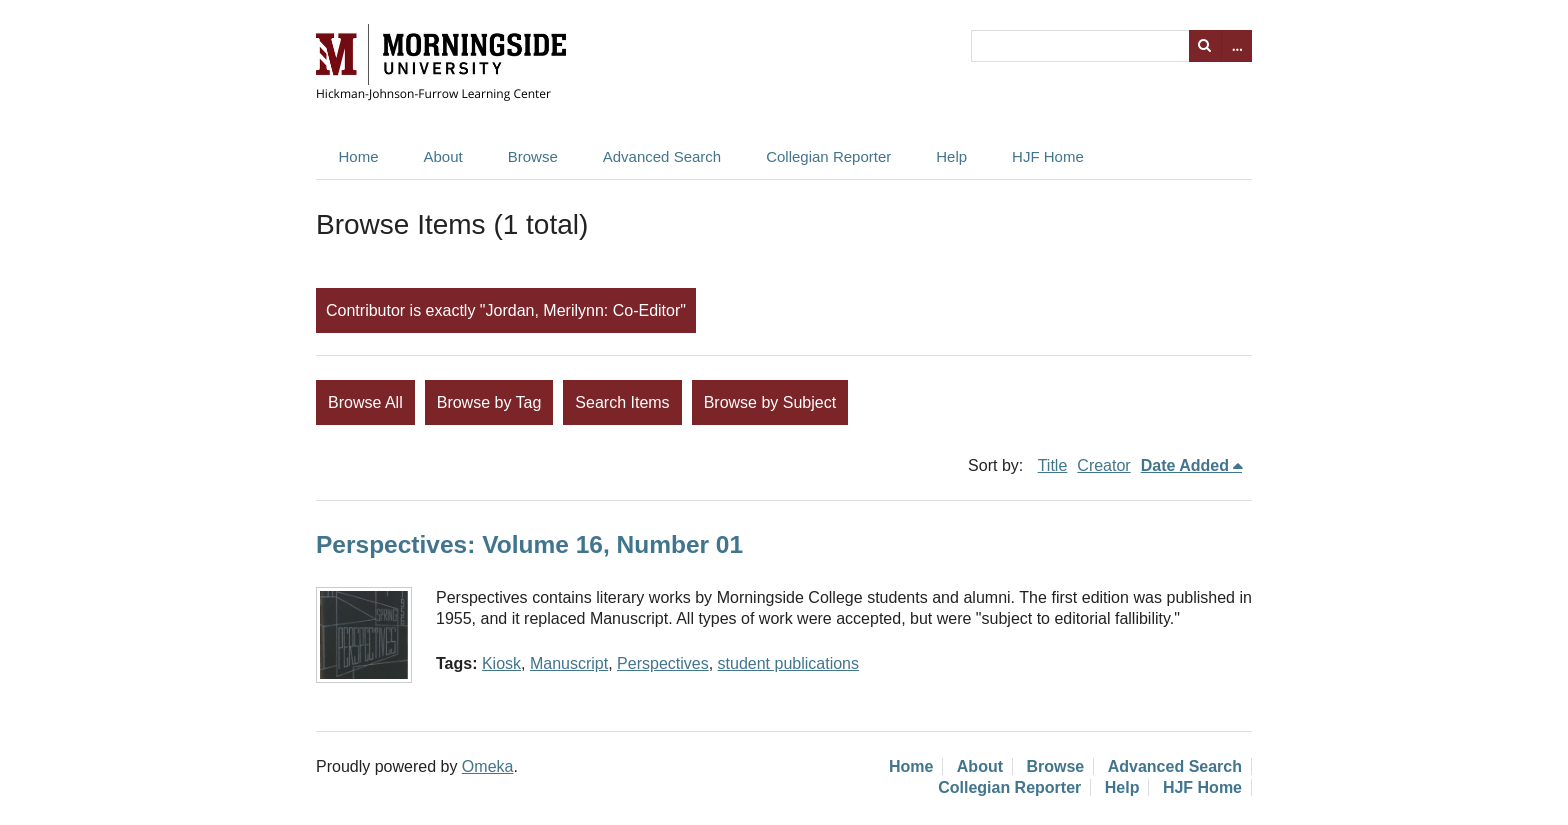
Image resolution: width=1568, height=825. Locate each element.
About (443, 156)
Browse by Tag (489, 402)
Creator (1103, 465)
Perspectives (663, 663)
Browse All (365, 402)
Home (359, 156)
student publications (788, 663)
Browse (533, 156)
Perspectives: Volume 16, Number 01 (529, 544)
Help (951, 156)
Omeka (488, 766)
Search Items (622, 402)
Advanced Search (662, 156)
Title (1053, 465)
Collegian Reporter (828, 156)
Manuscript (569, 663)
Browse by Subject (770, 402)
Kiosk (501, 663)
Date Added (1185, 465)
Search (1205, 46)
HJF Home (1048, 156)
